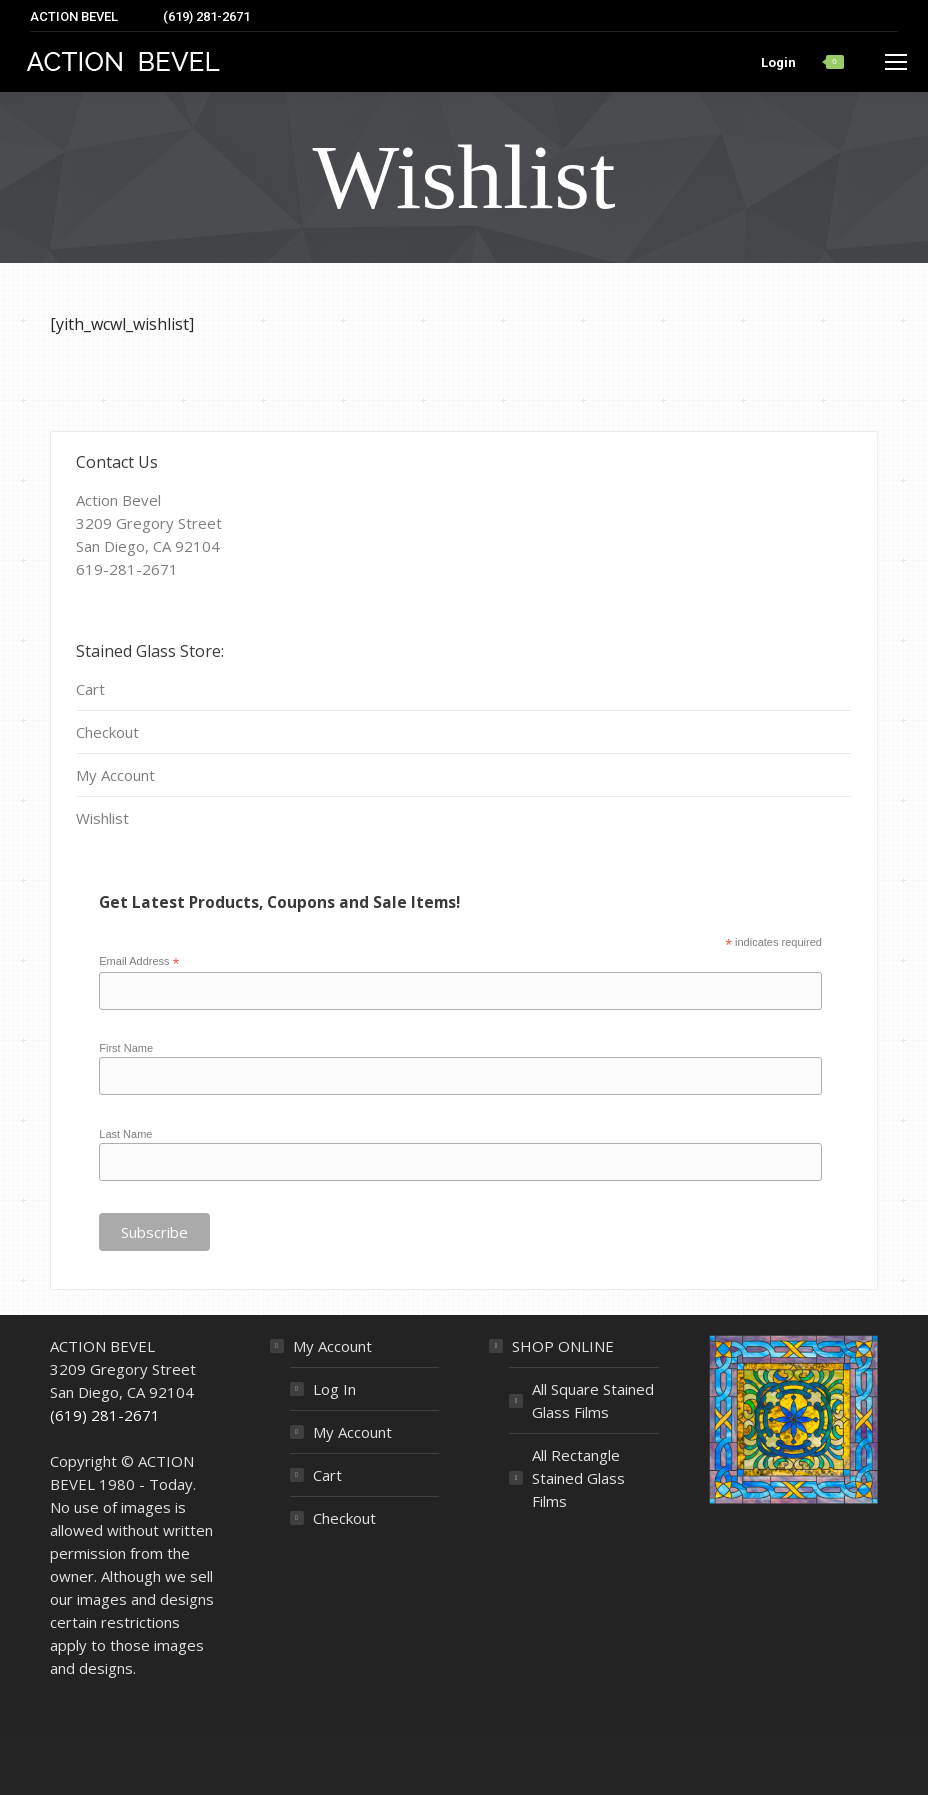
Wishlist (102, 818)
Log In (334, 1389)
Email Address (139, 962)
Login (778, 62)
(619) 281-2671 (105, 1415)
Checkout (107, 732)
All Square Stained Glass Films (593, 1400)
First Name (126, 1048)
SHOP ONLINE (563, 1346)
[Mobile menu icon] (896, 62)
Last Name (125, 1134)
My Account (115, 775)
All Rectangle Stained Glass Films (578, 1478)
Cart (90, 689)
